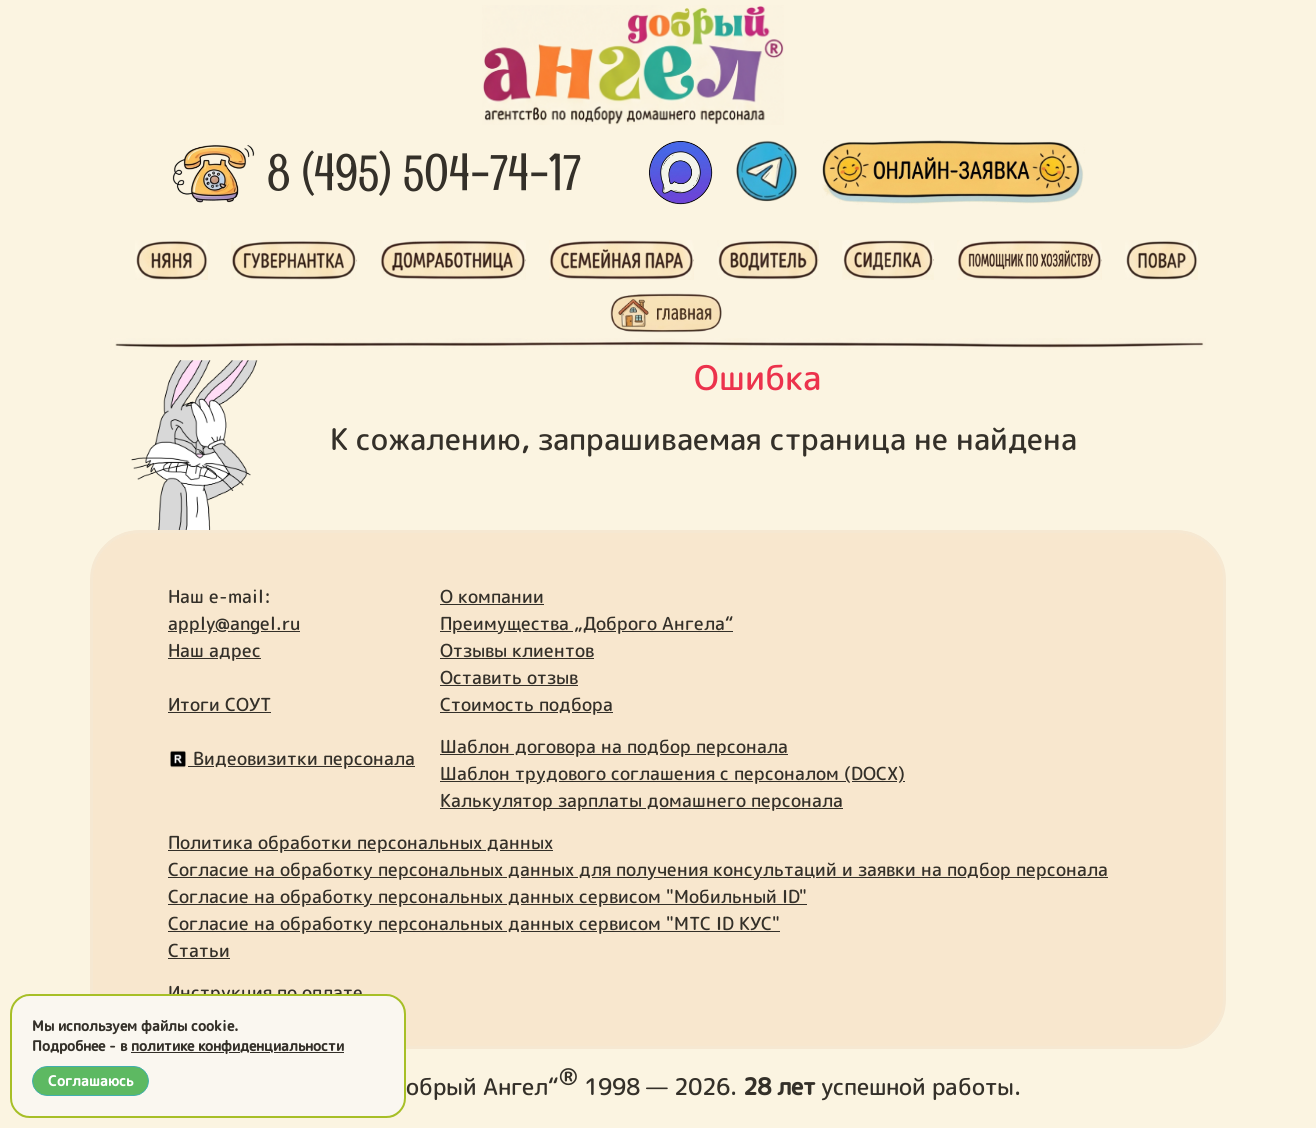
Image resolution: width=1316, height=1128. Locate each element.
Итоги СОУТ (219, 704)
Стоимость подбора (526, 704)
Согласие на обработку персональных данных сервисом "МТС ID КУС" (474, 923)
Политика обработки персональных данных (360, 842)
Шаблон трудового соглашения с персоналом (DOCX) (672, 773)
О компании (492, 596)
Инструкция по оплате (265, 992)
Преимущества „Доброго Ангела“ (586, 623)
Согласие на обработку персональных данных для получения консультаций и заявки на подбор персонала (638, 869)
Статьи (199, 950)
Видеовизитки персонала (291, 758)
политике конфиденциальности (237, 1045)
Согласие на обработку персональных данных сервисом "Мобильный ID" (487, 896)
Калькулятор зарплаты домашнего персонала (641, 800)
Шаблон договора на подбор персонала (614, 746)
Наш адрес (214, 650)
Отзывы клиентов (517, 650)
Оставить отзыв (509, 677)
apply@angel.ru (234, 623)
